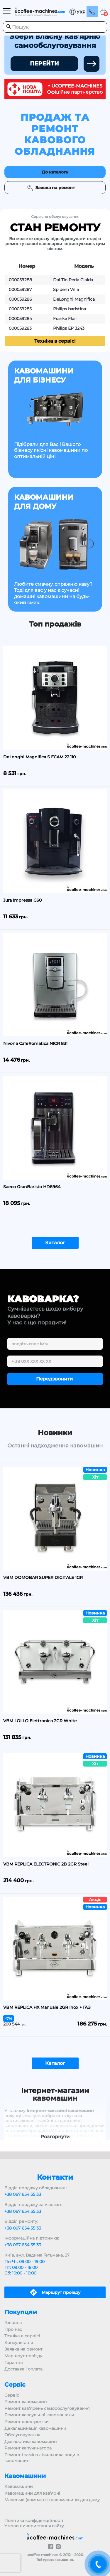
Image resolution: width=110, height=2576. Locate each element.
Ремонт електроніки (26, 2421)
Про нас (13, 2329)
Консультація (18, 2342)
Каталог (55, 1242)
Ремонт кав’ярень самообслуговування (46, 2408)
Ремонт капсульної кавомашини (39, 2414)
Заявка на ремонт (23, 2349)
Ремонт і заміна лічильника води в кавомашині (41, 2457)
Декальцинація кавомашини (35, 2428)
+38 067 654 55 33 (22, 2194)
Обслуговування (22, 2434)
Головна (13, 2322)
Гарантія (13, 2362)
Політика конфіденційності (33, 2520)
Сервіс (11, 2395)
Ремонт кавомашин (25, 2401)
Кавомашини (18, 2486)
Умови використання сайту (34, 2525)
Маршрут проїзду (23, 2355)
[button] (77, 12)
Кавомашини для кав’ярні (32, 2493)
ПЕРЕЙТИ (44, 63)
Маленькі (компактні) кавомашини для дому (52, 2499)
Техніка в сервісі (55, 341)
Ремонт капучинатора (28, 2448)
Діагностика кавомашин (30, 2441)
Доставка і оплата (23, 2369)
